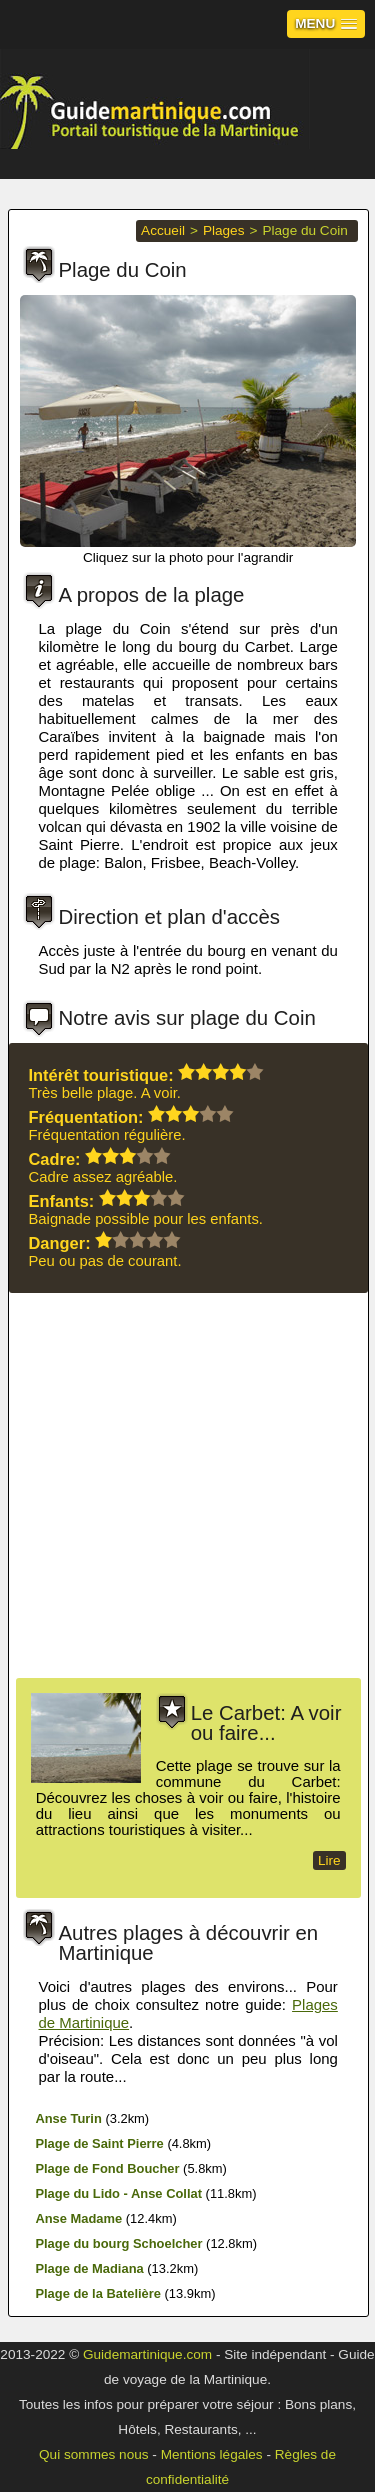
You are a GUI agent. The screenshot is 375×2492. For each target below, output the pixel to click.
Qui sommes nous (94, 2454)
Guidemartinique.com (147, 2354)
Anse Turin (68, 2118)
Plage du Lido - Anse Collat (118, 2193)
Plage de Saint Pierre (99, 2143)
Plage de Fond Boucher (107, 2168)
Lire (329, 1860)
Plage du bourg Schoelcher (118, 2243)
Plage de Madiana (89, 2268)
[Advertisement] (187, 1490)
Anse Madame (78, 2218)
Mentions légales (212, 2454)
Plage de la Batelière (98, 2293)
